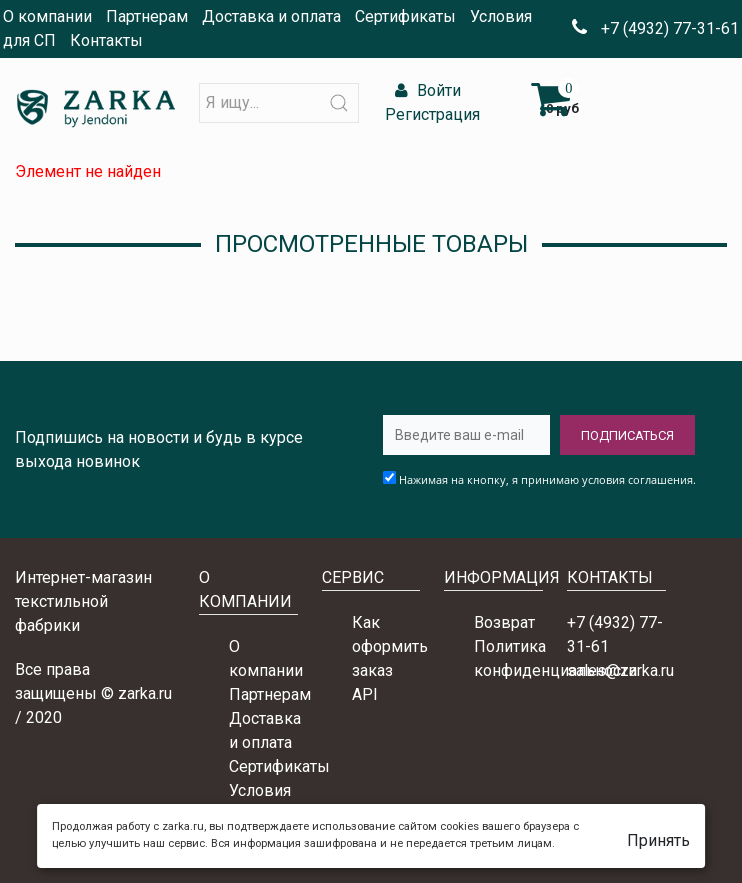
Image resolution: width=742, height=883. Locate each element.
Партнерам (147, 16)
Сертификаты (405, 16)
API (365, 694)
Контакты (106, 40)
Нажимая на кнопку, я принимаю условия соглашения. (547, 479)
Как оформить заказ (390, 646)
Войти (425, 90)
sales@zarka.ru (620, 670)
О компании (47, 16)
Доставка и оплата (271, 16)
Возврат (504, 622)
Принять (658, 840)
